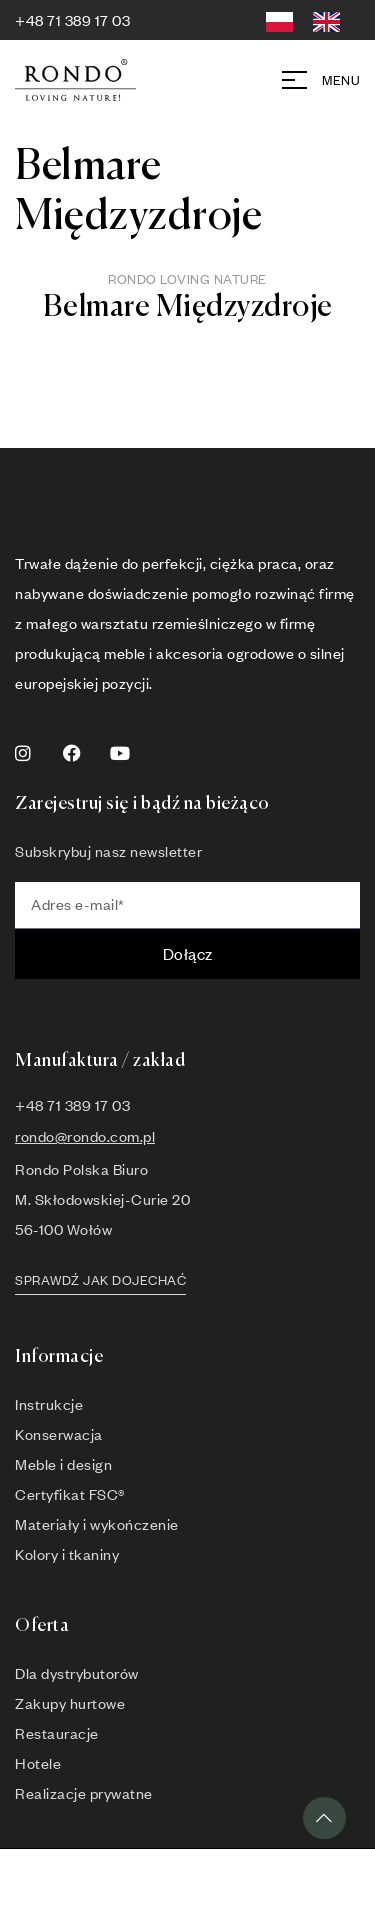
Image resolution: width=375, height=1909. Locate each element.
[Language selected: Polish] (310, 18)
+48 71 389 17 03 (72, 20)
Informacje (59, 1357)
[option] (331, 22)
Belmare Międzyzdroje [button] (188, 308)
